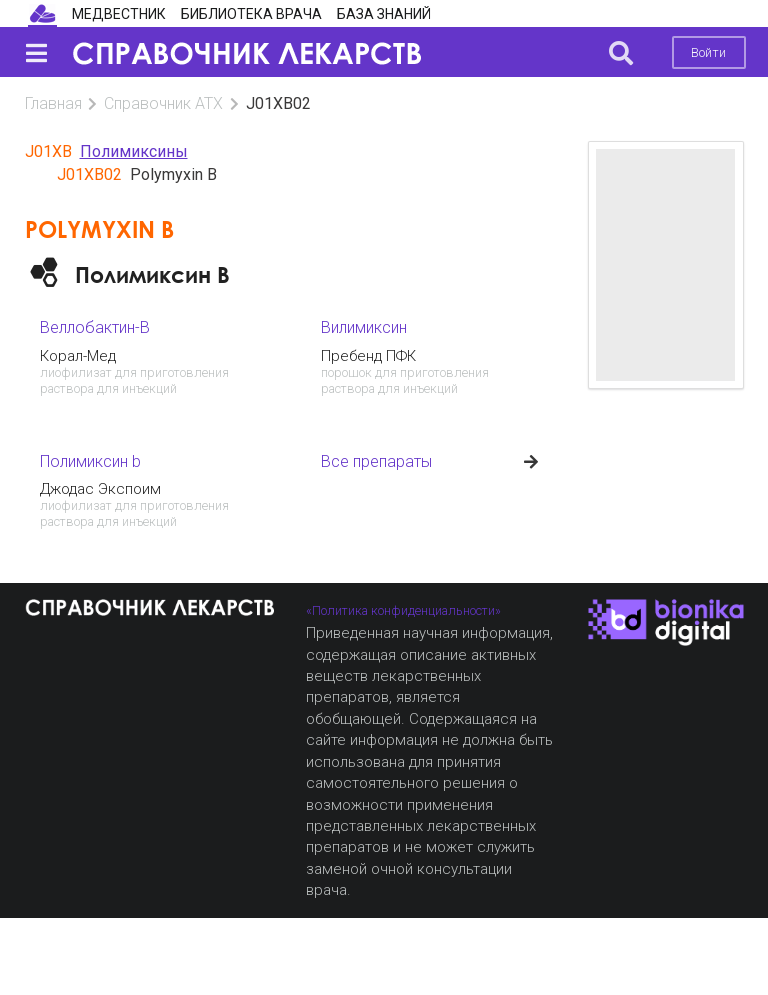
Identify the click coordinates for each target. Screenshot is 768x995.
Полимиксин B (152, 274)
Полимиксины (134, 151)
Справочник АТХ (163, 103)
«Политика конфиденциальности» (403, 610)
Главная (53, 103)
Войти (708, 52)
